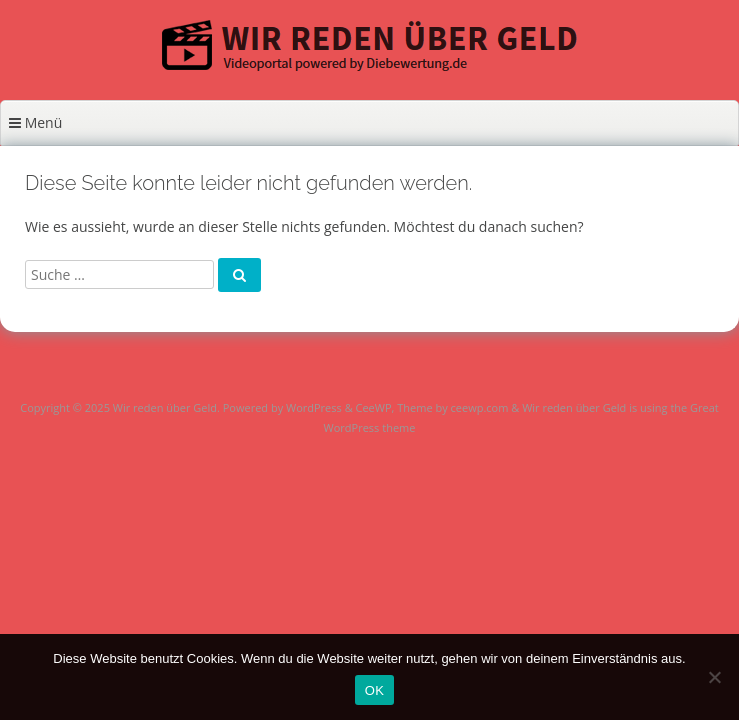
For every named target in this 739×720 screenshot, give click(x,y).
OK (374, 690)
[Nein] (714, 677)
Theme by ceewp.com (452, 407)
